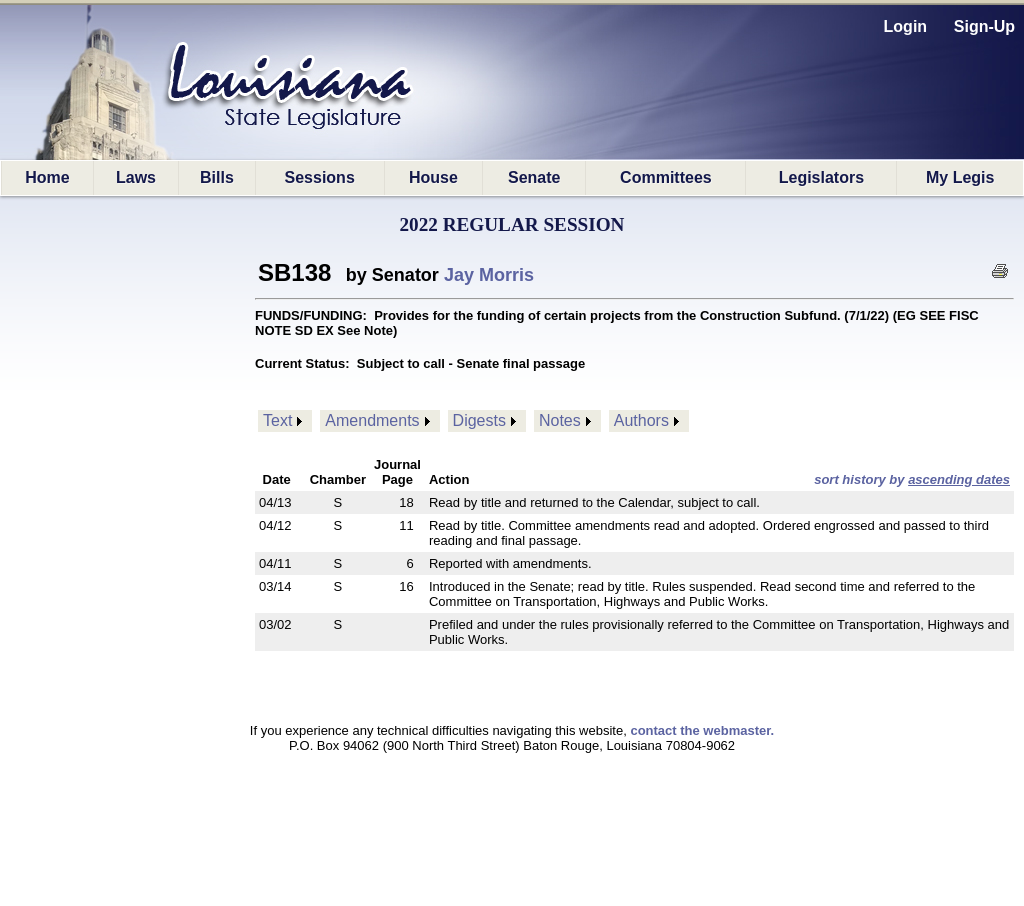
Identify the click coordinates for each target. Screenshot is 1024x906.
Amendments (372, 420)
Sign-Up (984, 26)
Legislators (821, 177)
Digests (479, 420)
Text (277, 420)
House (433, 177)
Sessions (320, 177)
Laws (136, 177)
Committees (666, 177)
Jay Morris (489, 275)
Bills (217, 177)
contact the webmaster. (702, 730)
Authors (641, 420)
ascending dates (959, 479)
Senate (534, 177)
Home (47, 177)
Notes (560, 420)
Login (906, 26)
